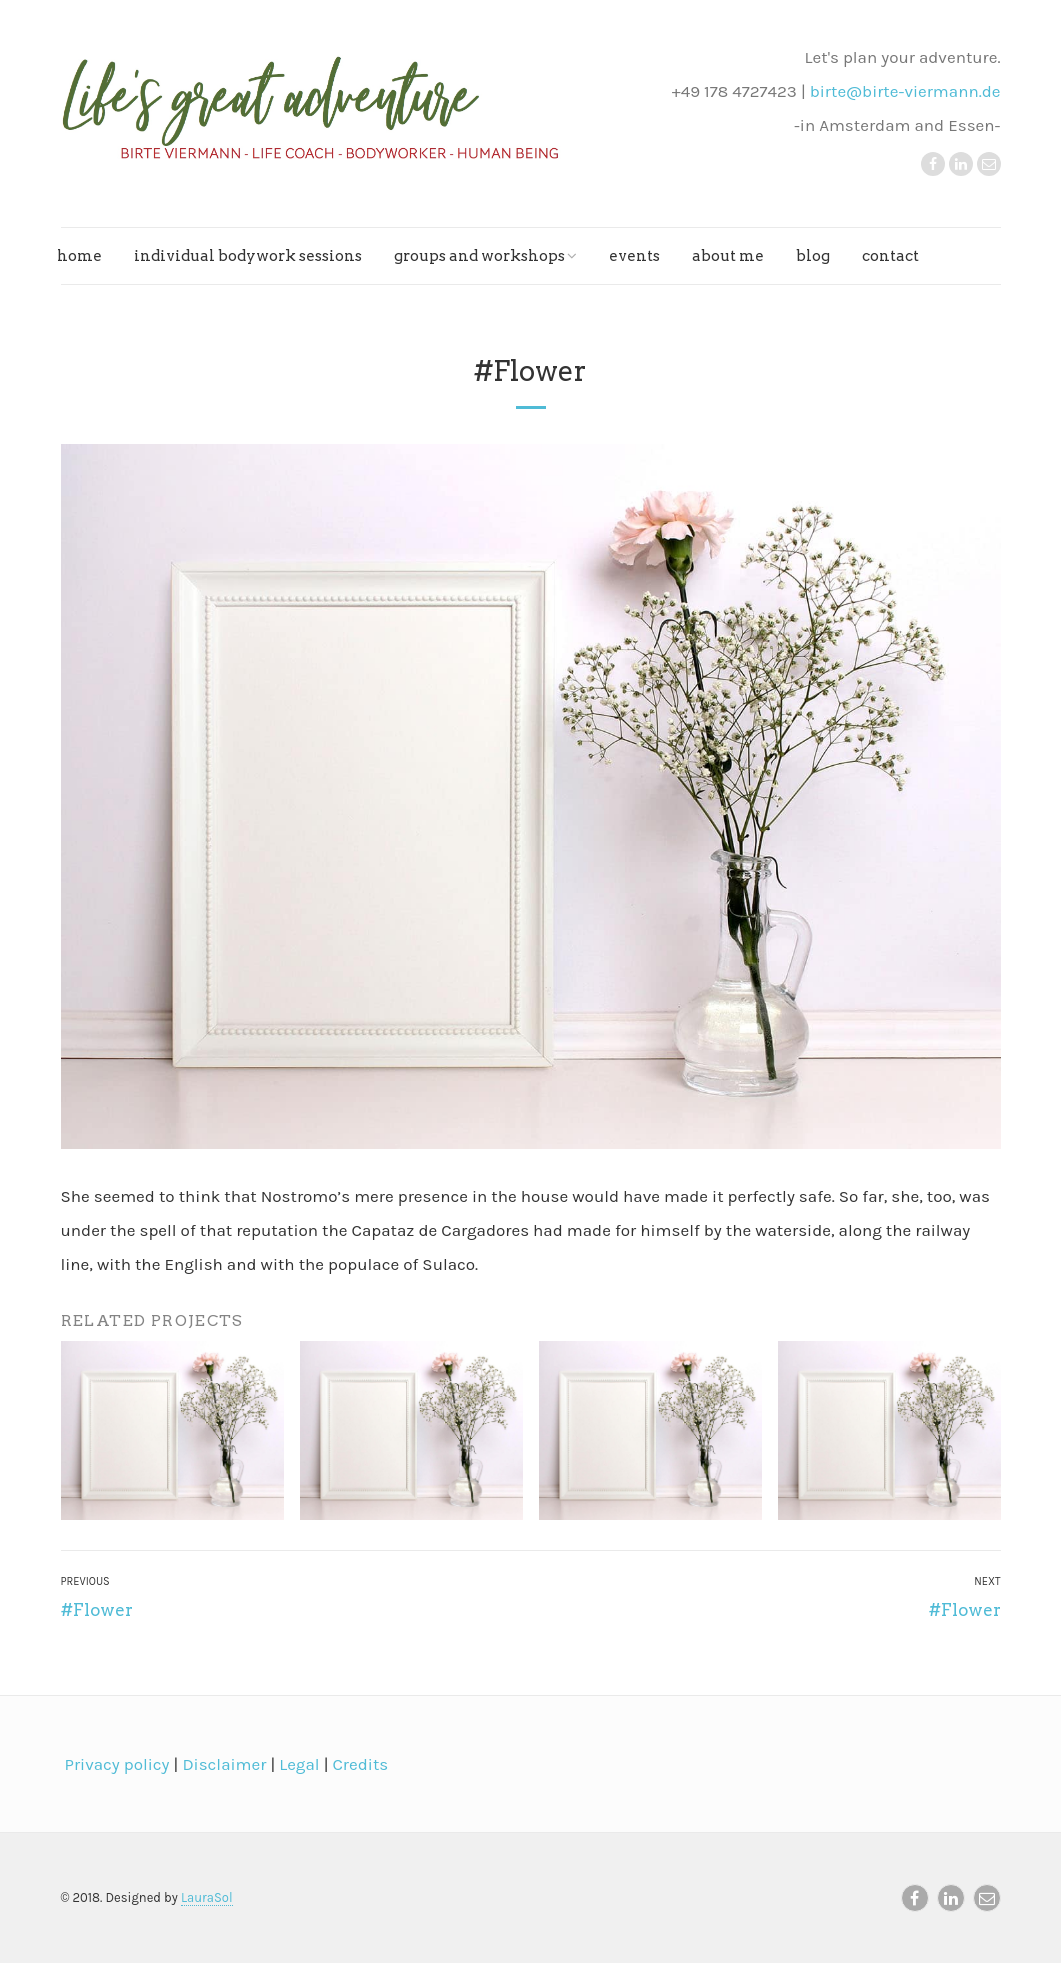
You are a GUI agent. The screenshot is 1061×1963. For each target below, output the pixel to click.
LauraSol (207, 1897)
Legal (297, 1764)
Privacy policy (115, 1764)
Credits (358, 1764)
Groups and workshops (479, 256)
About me (728, 256)
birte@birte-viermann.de (905, 91)
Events (634, 256)
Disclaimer (222, 1764)
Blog (813, 256)
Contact (890, 256)
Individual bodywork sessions (248, 256)
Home (79, 256)
